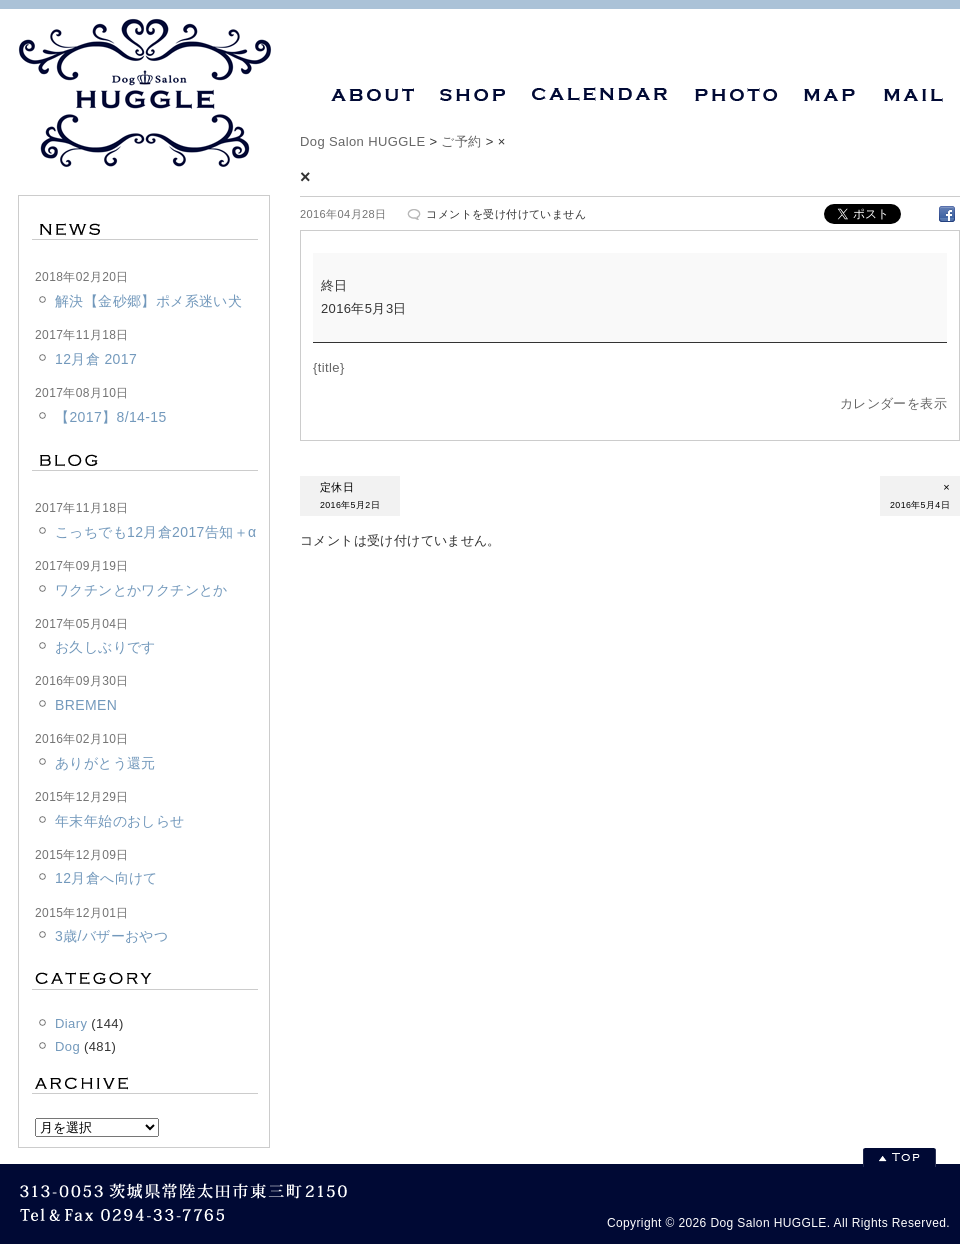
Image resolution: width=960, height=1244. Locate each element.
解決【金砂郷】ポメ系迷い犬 (148, 301)
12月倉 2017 (96, 359)
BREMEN (86, 705)
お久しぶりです (105, 647)
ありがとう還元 (105, 763)
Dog (67, 1046)
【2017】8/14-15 (111, 417)
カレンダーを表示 (893, 403)
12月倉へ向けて (106, 878)
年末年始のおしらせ (120, 821)
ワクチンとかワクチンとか (141, 590)
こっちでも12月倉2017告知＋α (155, 532)
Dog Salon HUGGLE (362, 141)
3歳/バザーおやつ (111, 936)
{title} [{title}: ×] (329, 367)
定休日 (350, 497)
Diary (71, 1023)
